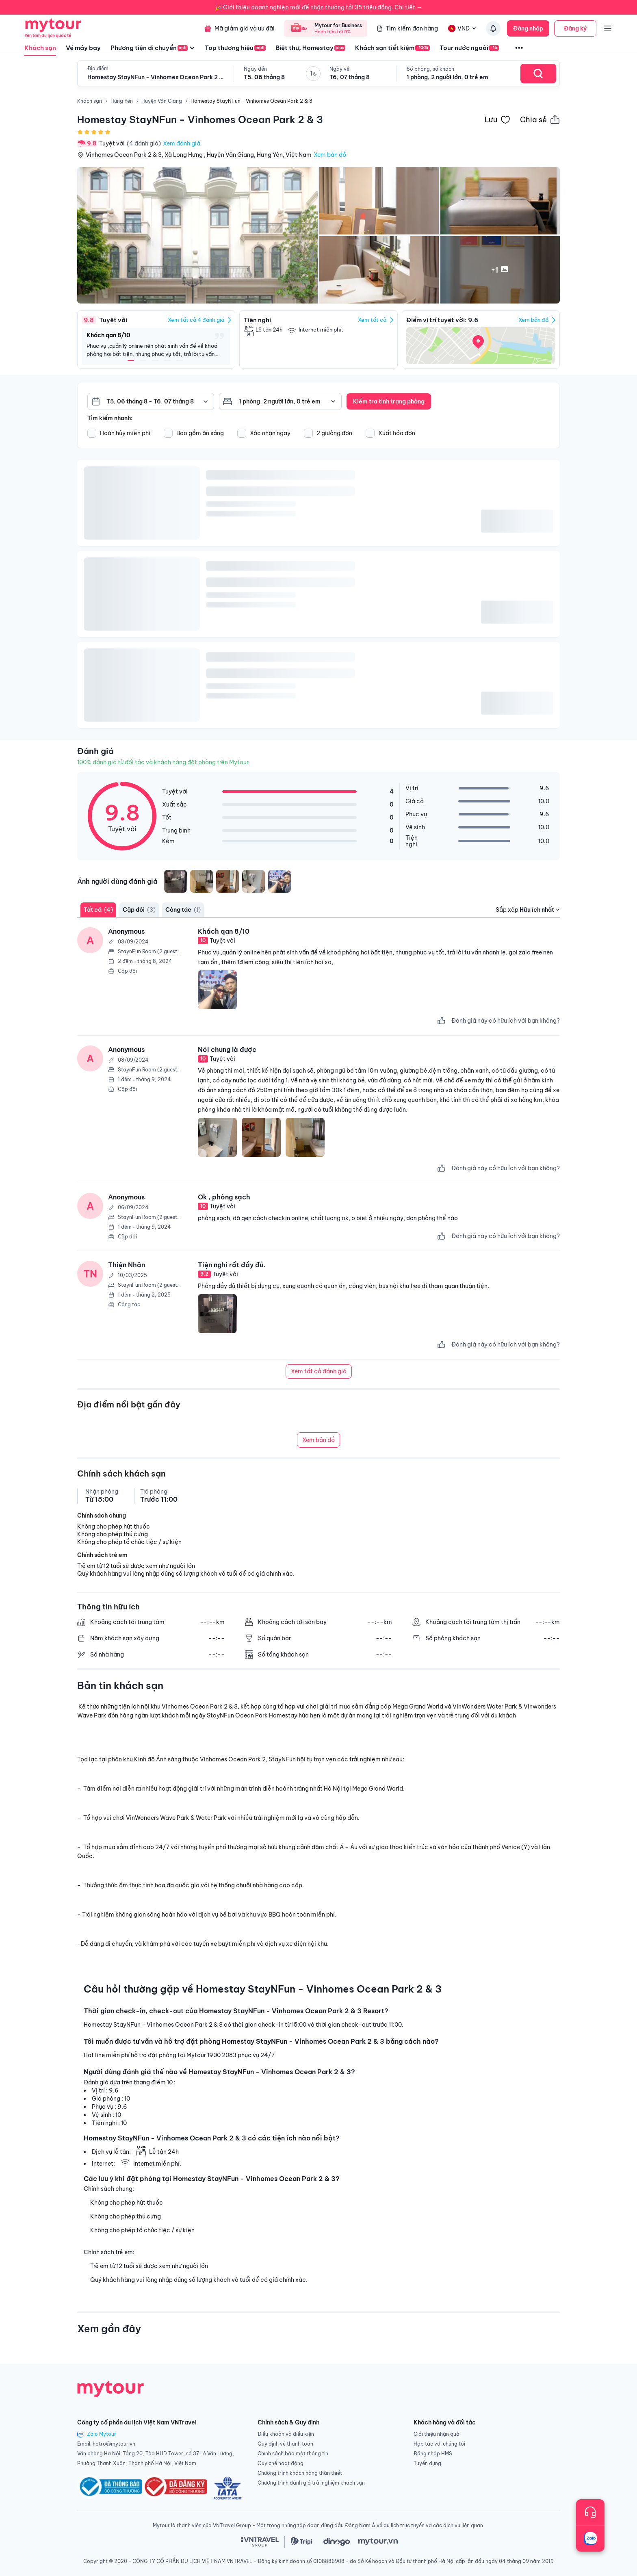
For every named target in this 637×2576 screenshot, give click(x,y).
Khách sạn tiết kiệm (392, 48)
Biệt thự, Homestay (310, 48)
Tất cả (98, 909)
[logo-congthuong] (174, 2488)
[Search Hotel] (538, 73)
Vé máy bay (83, 48)
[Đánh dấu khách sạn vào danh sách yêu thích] (497, 119)
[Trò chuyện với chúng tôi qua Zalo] (590, 2539)
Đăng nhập (528, 28)
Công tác (183, 909)
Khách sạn (40, 50)
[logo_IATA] (227, 2488)
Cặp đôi (139, 909)
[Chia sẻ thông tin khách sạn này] (540, 119)
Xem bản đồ (330, 154)
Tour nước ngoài (469, 48)
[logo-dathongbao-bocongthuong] (109, 2488)
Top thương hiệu (235, 48)
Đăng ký (575, 28)
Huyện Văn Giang (161, 101)
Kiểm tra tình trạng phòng (389, 401)
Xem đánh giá (181, 143)
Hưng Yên (121, 101)
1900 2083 (221, 2055)
